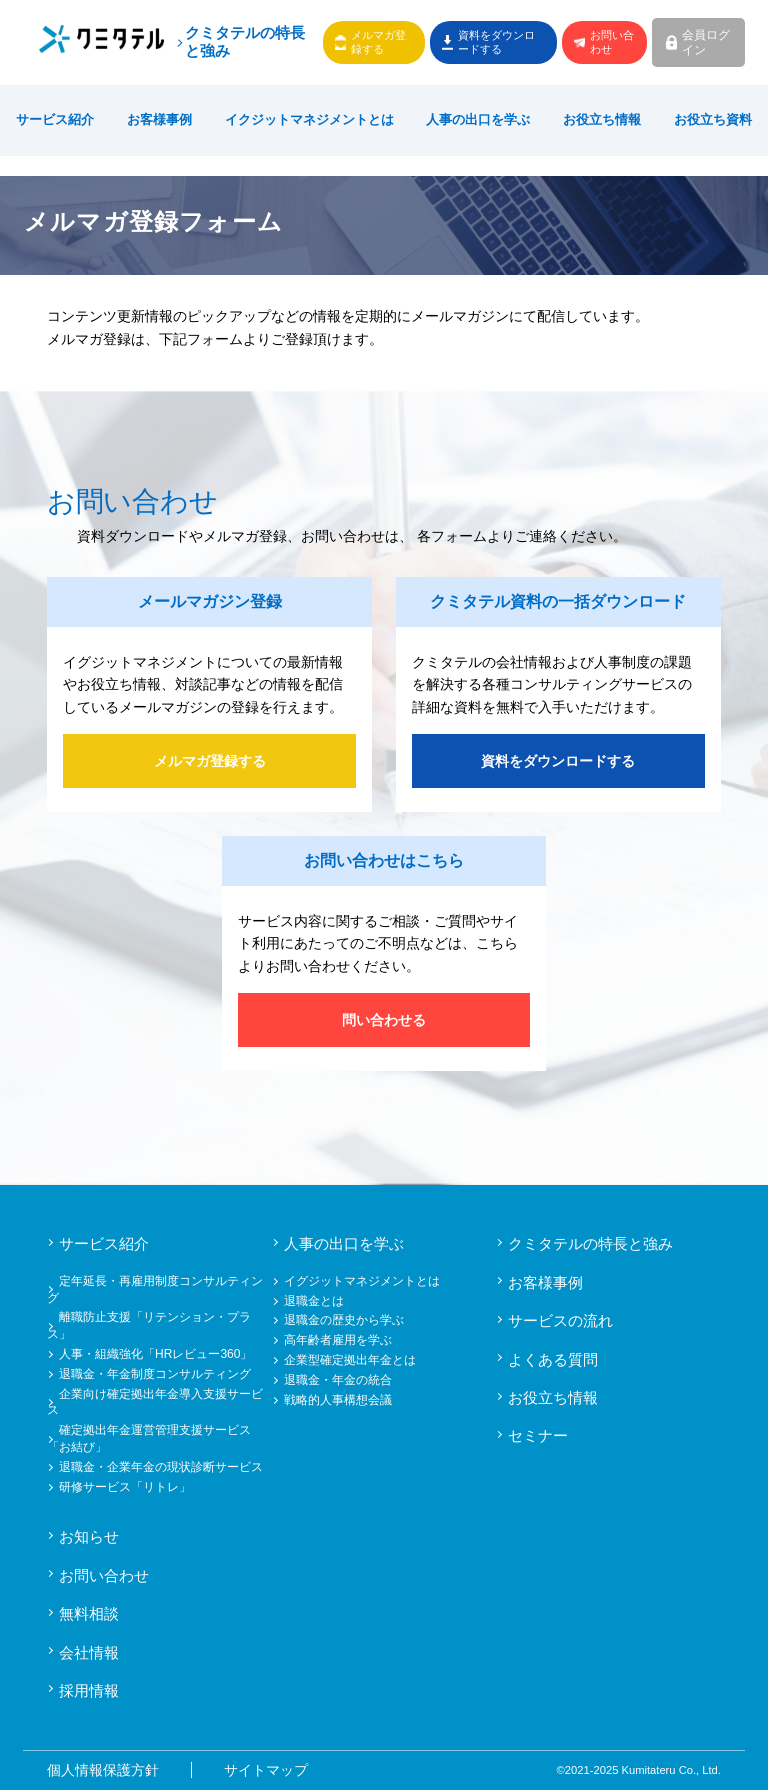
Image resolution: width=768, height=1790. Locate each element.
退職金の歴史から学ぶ (344, 1320)
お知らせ (89, 1536)
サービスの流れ (560, 1320)
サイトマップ (266, 1770)
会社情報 (89, 1652)
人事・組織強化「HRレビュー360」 (155, 1354)
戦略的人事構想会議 (338, 1400)
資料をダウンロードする (496, 41)
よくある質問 (553, 1359)
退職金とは (314, 1301)
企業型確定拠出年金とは (350, 1360)
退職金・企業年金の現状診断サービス (161, 1467)
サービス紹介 (55, 119)
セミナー (538, 1435)
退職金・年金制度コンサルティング (155, 1374)
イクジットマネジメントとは (309, 119)
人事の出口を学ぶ (478, 119)
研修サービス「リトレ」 (125, 1487)
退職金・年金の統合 (338, 1380)
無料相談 (89, 1613)
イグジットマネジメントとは (362, 1281)
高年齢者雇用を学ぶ (338, 1340)
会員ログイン (706, 42)
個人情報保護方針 (103, 1770)
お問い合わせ (612, 41)
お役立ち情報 (602, 119)
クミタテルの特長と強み (245, 42)
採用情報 (89, 1690)
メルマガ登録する (378, 41)
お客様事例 (159, 119)
